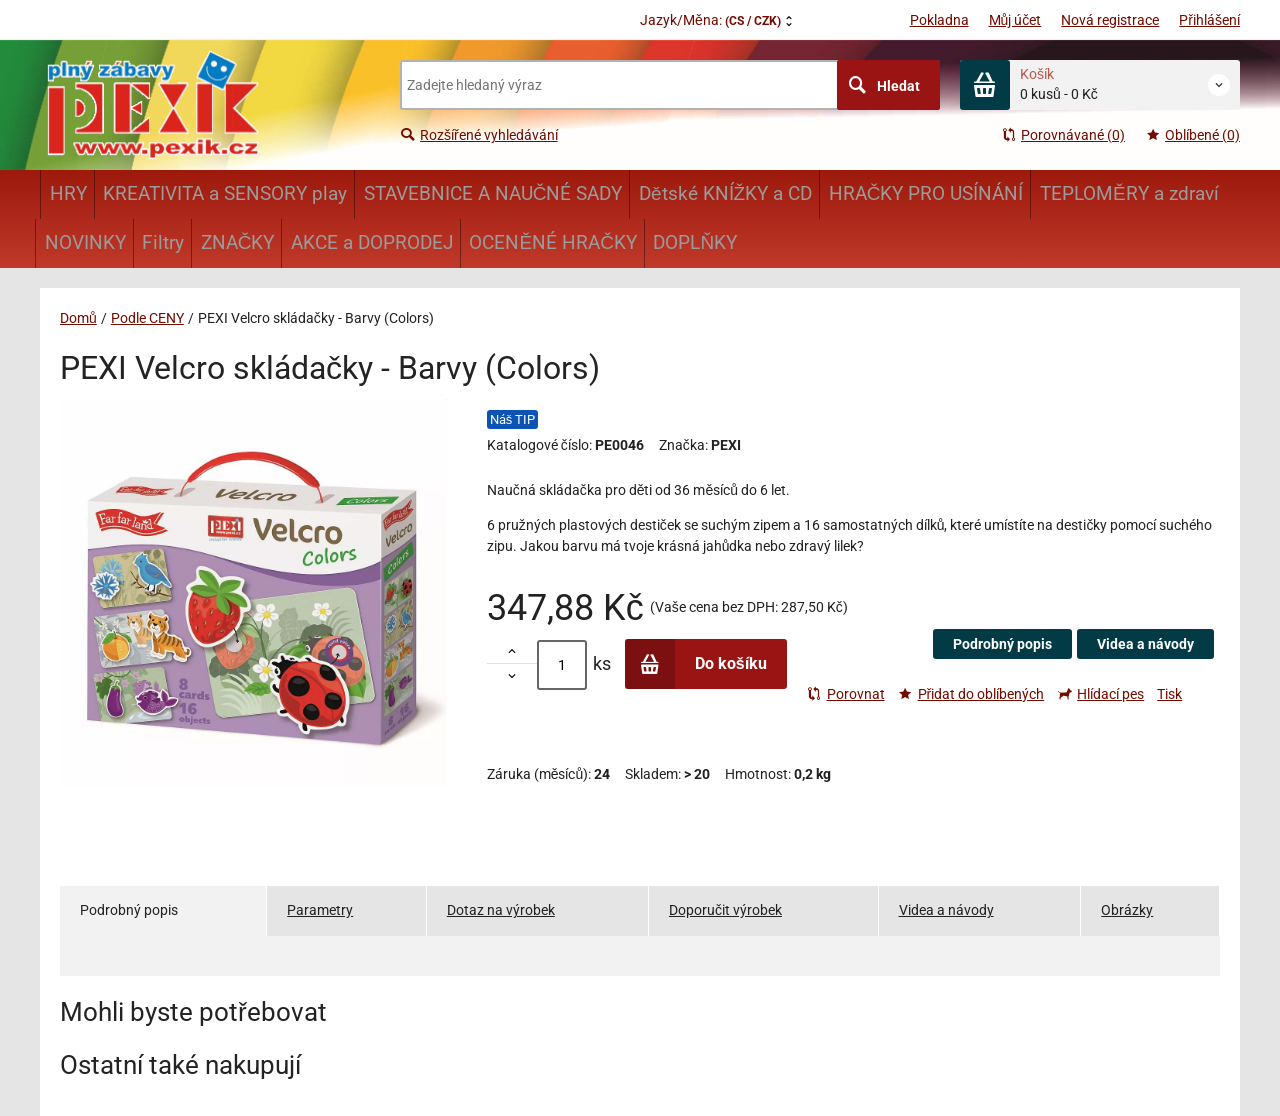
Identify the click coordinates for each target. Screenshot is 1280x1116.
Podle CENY (147, 318)
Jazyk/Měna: (710, 20)
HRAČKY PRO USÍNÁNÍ (926, 193)
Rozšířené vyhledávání (479, 135)
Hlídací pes (1100, 694)
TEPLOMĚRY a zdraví (1129, 193)
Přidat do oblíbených (971, 694)
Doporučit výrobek (725, 910)
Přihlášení (1209, 20)
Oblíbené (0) (1192, 135)
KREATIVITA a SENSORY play (225, 193)
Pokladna (939, 20)
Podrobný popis (1002, 644)
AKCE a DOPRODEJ (372, 242)
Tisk (1169, 694)
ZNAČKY (238, 242)
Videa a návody (1145, 644)
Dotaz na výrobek (501, 910)
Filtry (163, 242)
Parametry (320, 910)
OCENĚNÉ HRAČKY (552, 242)
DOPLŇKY (695, 242)
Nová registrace (1110, 20)
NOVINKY (85, 242)
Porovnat (846, 694)
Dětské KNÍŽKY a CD (725, 193)
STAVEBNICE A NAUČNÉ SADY (493, 193)
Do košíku (696, 664)
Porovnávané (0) (1063, 135)
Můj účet (1015, 20)
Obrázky (1127, 910)
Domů (78, 318)
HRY (68, 193)
